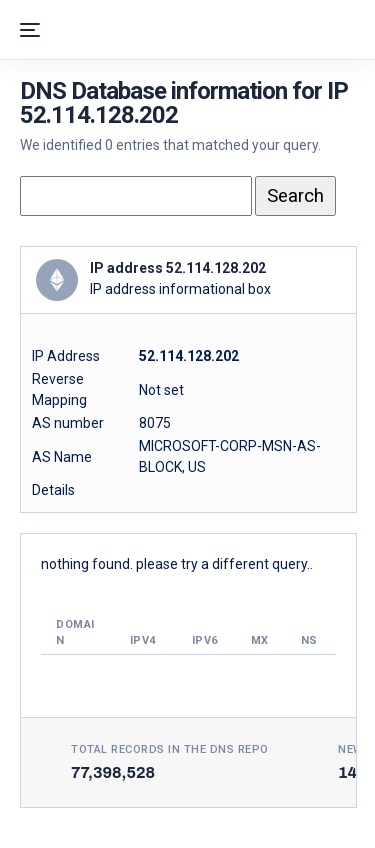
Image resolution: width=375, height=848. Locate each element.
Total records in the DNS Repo (170, 749)
